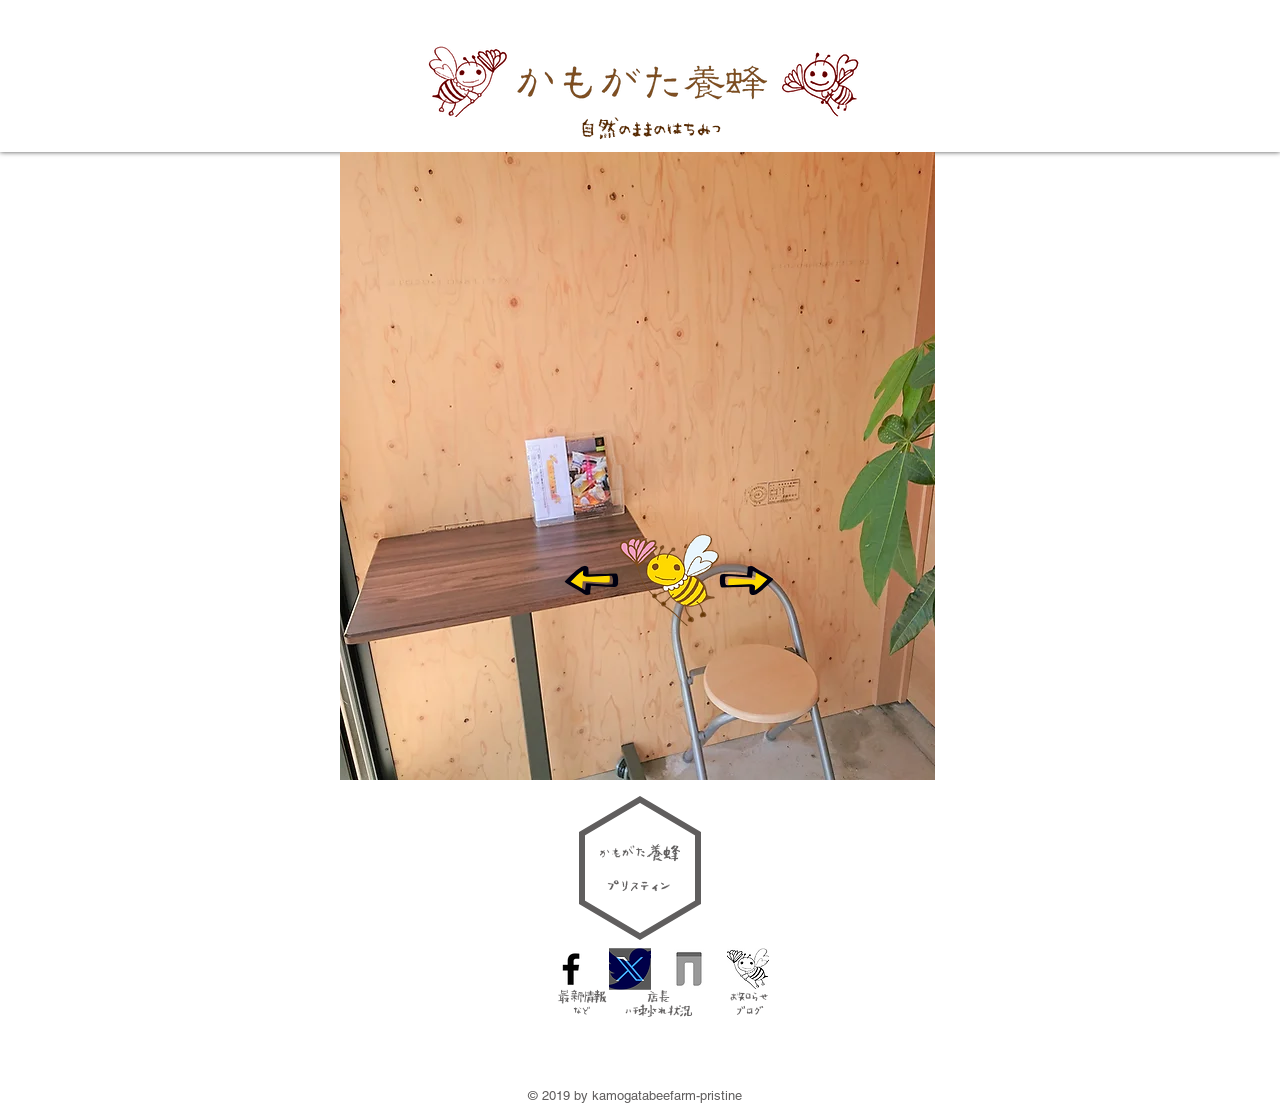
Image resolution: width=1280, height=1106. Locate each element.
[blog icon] (748, 969)
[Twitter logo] (630, 969)
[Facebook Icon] (571, 969)
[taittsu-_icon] (689, 969)
